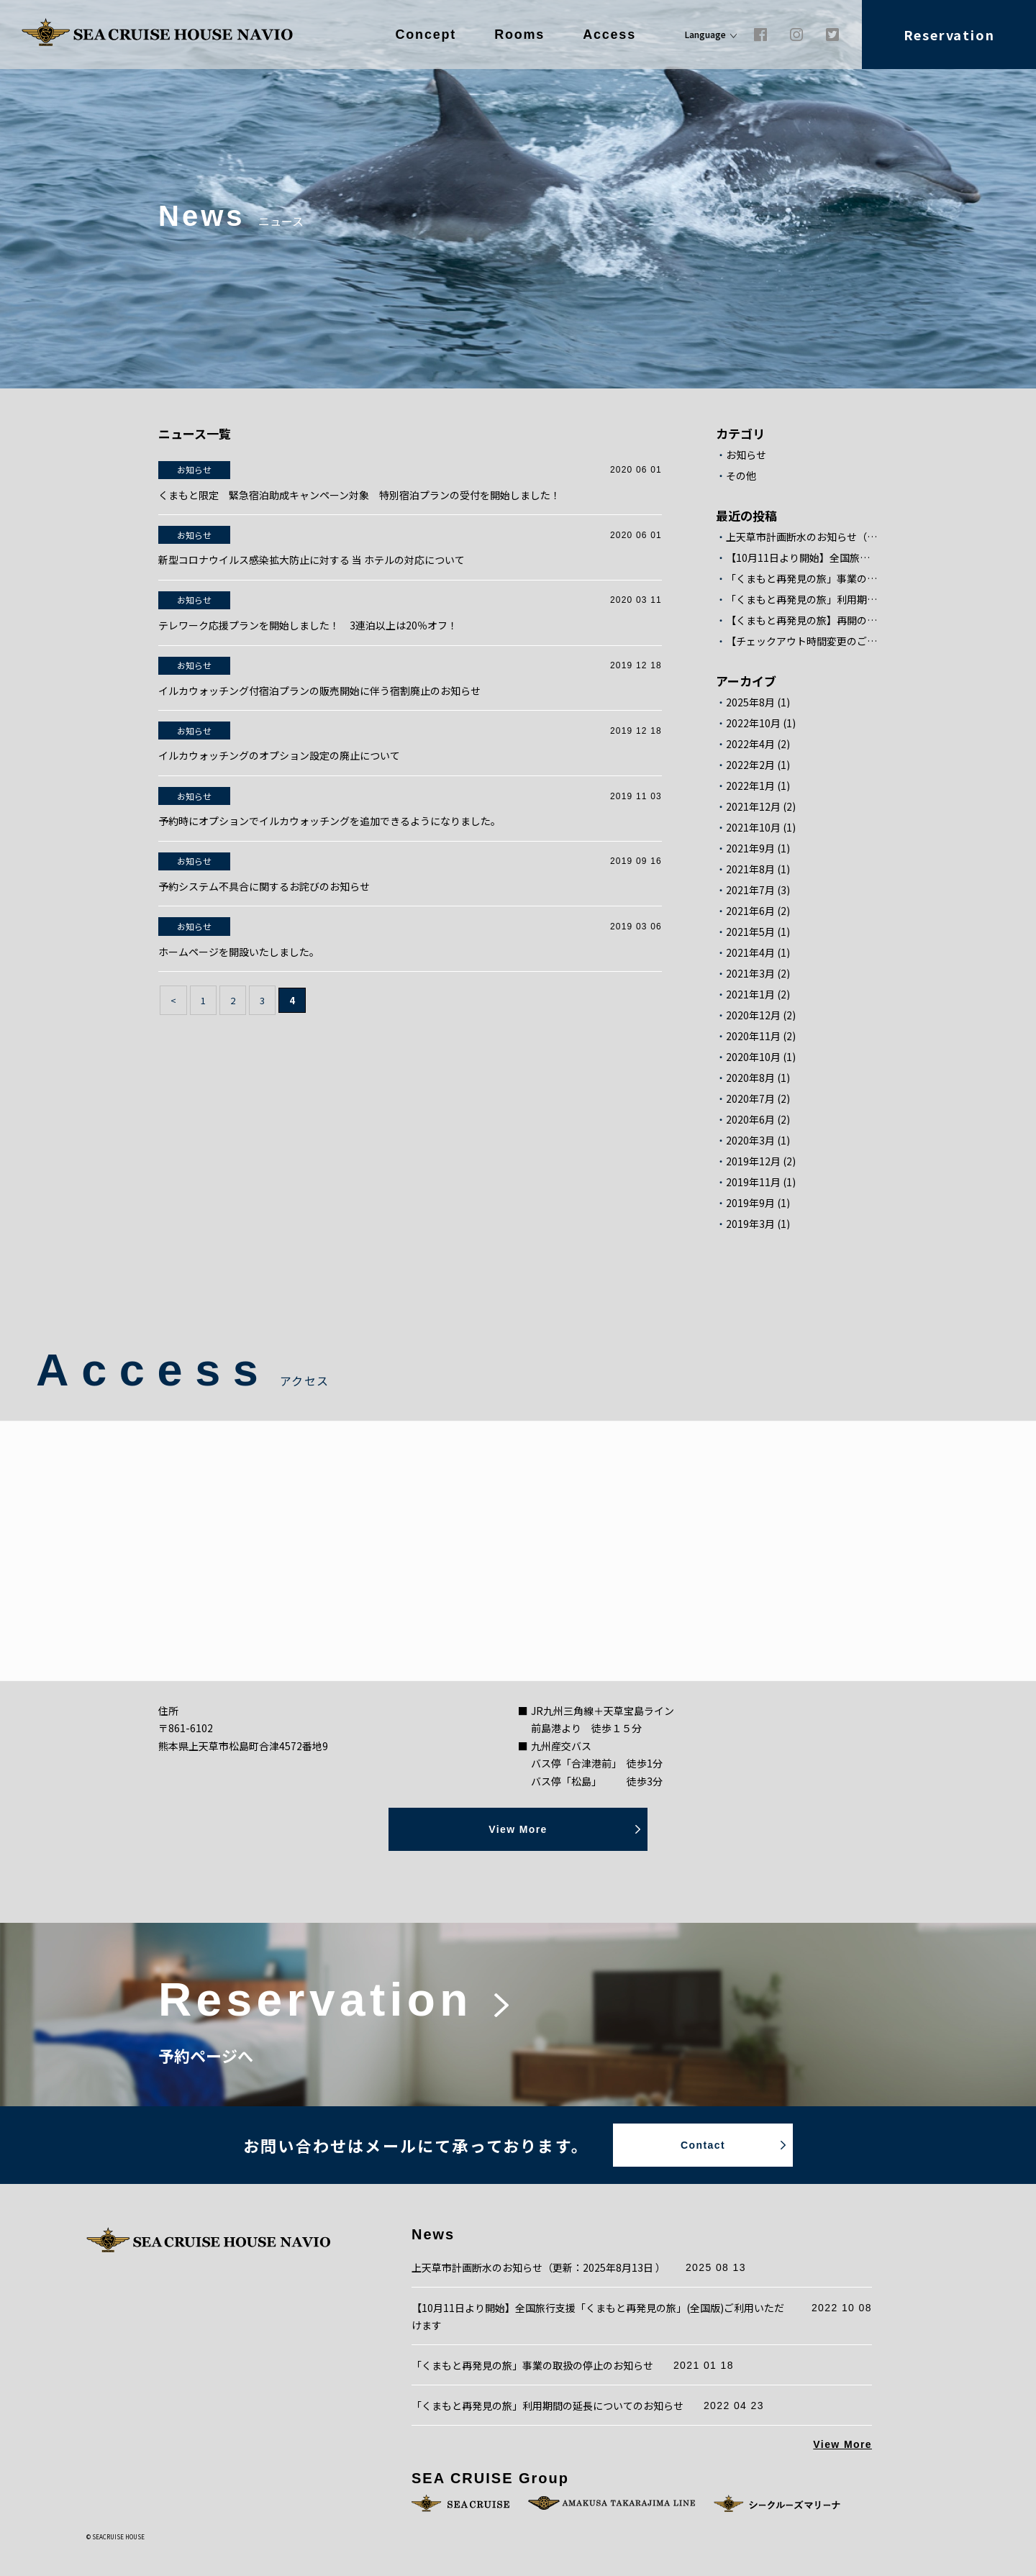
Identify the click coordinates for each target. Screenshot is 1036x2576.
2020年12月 (753, 1015)
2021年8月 (750, 869)
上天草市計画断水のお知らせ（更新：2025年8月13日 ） (802, 537)
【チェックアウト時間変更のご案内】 (802, 641)
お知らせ (746, 455)
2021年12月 (753, 806)
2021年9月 (750, 848)
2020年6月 (750, 1119)
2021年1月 (750, 994)
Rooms (519, 34)
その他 (741, 475)
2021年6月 (750, 911)
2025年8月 (750, 702)
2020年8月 (750, 1078)
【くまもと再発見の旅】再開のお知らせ (802, 620)
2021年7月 (750, 890)
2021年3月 (750, 973)
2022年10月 (753, 723)
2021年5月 (750, 932)
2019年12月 (753, 1161)
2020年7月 (750, 1098)
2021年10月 (753, 827)
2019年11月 (753, 1182)
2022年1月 (750, 785)
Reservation (949, 34)
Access (609, 34)
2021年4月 (750, 952)
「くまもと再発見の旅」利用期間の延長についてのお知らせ (802, 599)
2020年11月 (753, 1036)
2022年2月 (750, 765)
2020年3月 (750, 1140)
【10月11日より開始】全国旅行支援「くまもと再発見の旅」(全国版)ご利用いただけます (802, 557)
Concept (426, 34)
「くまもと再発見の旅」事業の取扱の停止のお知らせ (802, 578)
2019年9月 (750, 1203)
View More (842, 2444)
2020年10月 (753, 1057)
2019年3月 (750, 1224)
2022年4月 (750, 744)
